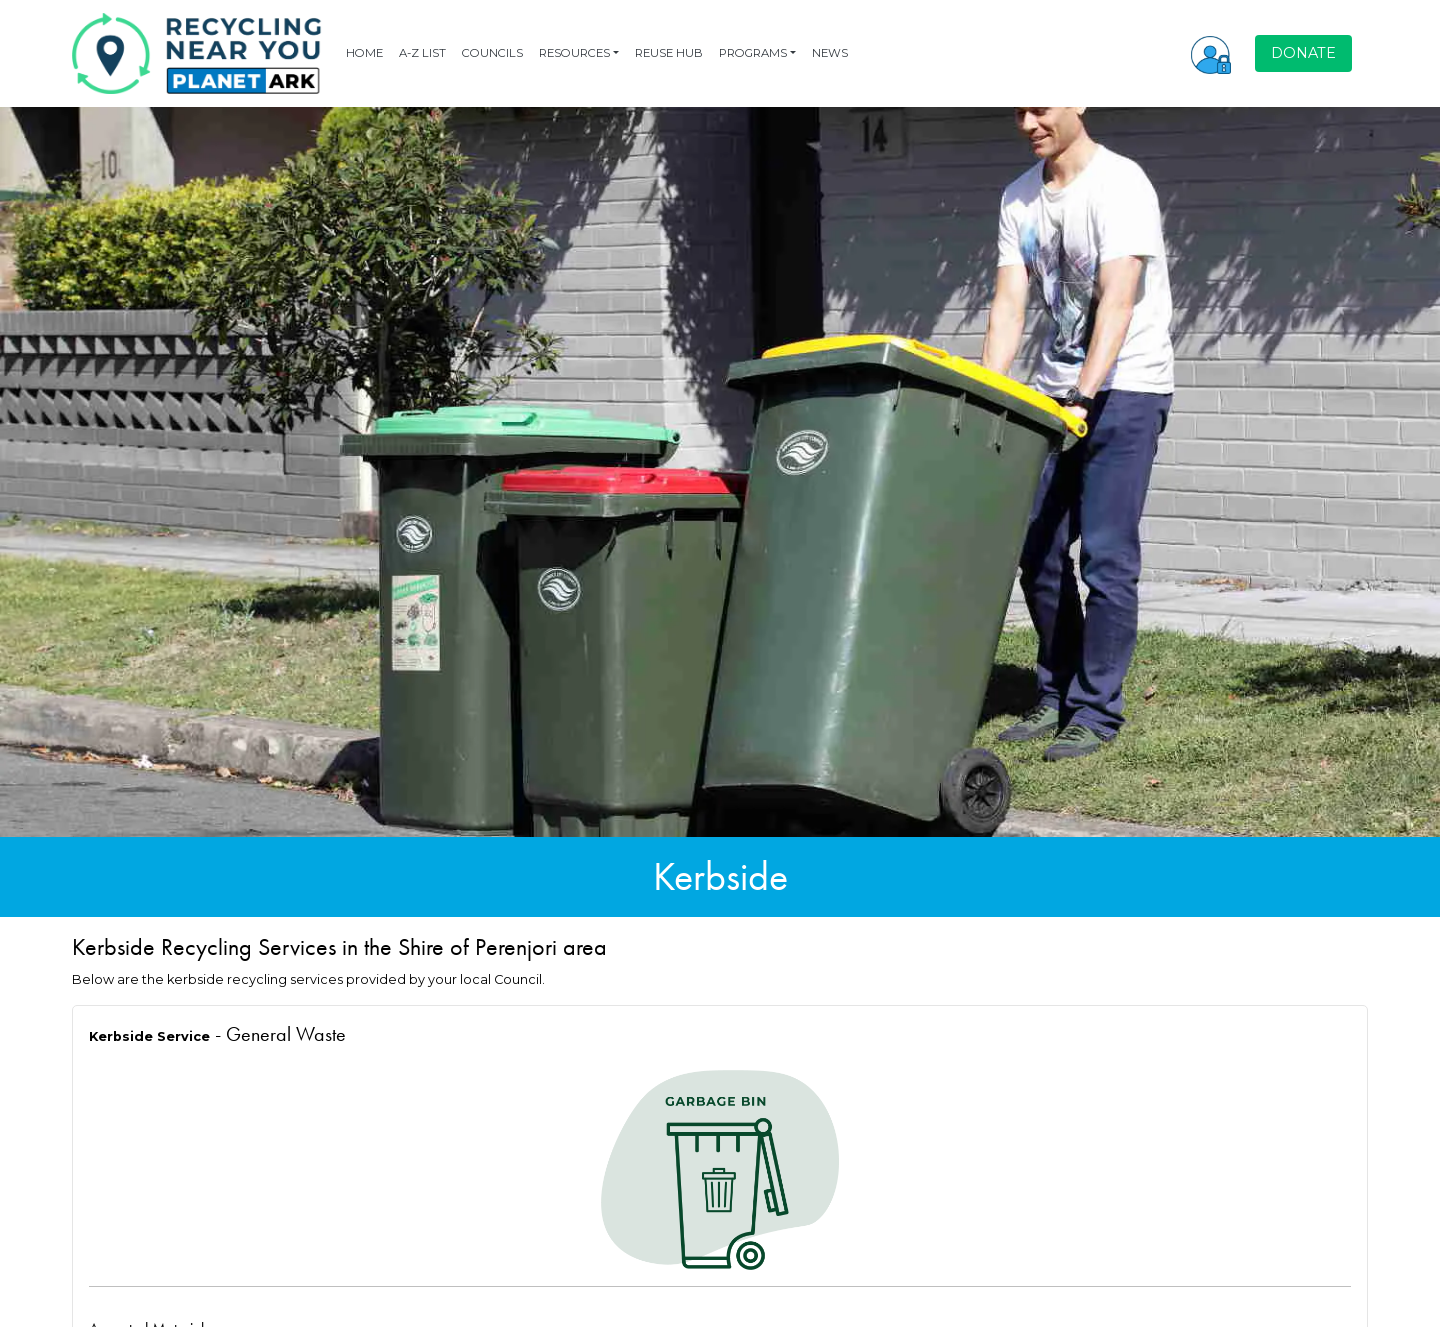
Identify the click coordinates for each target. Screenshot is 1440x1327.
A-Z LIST (422, 53)
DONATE (1303, 53)
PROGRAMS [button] (753, 53)
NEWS (830, 53)
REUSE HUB (669, 53)
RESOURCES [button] (574, 53)
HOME (364, 53)
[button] (1211, 53)
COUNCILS (492, 53)
